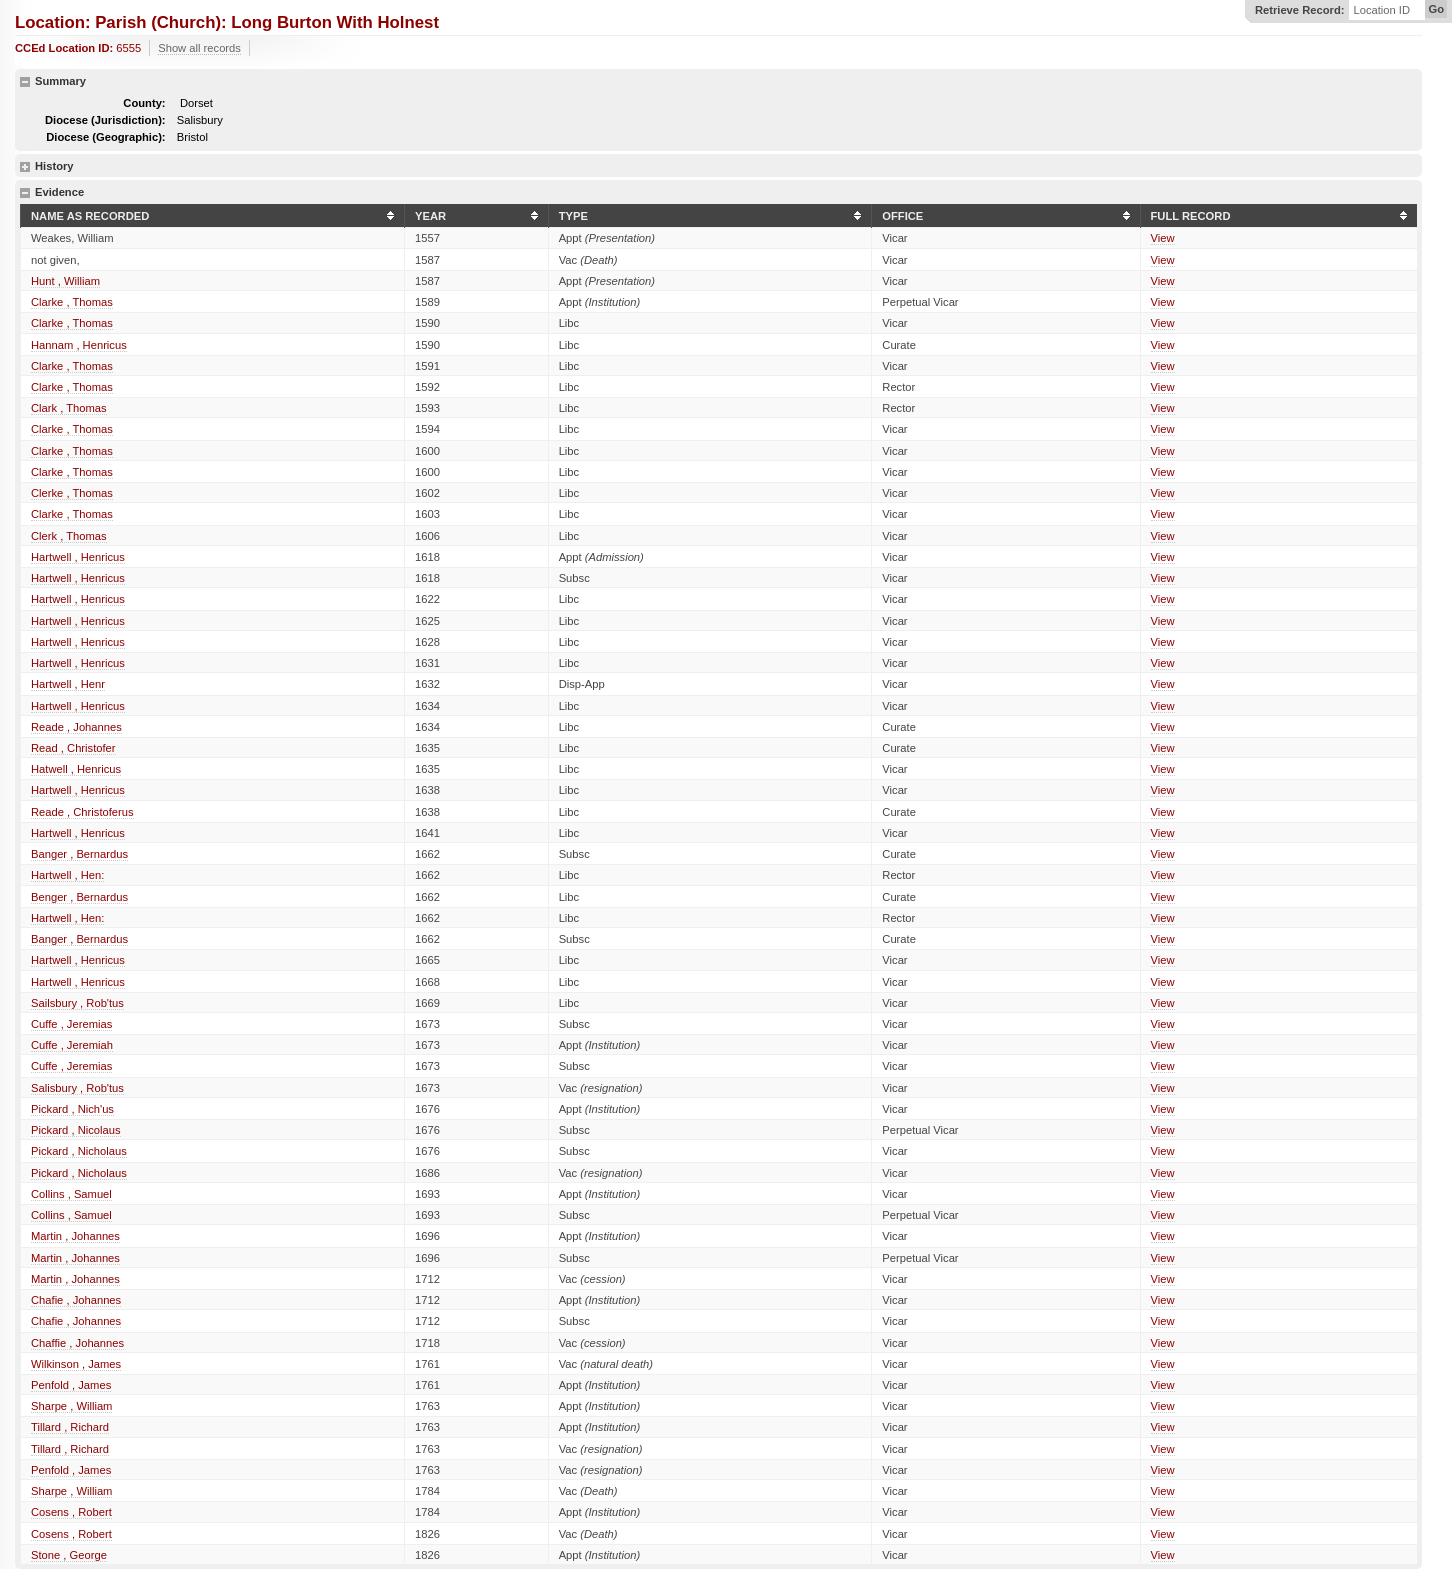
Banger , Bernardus (79, 854)
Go (1436, 9)
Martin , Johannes (75, 1236)
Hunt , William (65, 281)
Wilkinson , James (76, 1364)
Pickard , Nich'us (72, 1109)
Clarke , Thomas (72, 302)
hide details (25, 82)
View (1163, 238)
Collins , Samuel (71, 1194)
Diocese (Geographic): (105, 137)
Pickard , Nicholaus (79, 1151)
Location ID (1381, 10)
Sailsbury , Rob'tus (77, 1003)
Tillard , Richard (70, 1427)
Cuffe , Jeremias (71, 1024)
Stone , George (69, 1555)
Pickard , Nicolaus (76, 1130)
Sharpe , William (71, 1406)
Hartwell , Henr (68, 684)
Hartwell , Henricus (78, 557)
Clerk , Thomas (69, 536)
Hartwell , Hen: (67, 875)
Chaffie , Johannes (77, 1343)
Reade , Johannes (76, 727)
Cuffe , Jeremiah (72, 1045)
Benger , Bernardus (79, 897)
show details (25, 167)
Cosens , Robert (71, 1512)
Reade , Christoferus (82, 812)
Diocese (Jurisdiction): (105, 120)
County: (144, 103)
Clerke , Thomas (72, 493)
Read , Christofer (73, 748)
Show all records (199, 48)
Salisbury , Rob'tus (77, 1088)
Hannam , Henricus (79, 345)
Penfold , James (71, 1385)
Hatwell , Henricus (76, 769)
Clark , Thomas (69, 408)
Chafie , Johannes (76, 1300)
